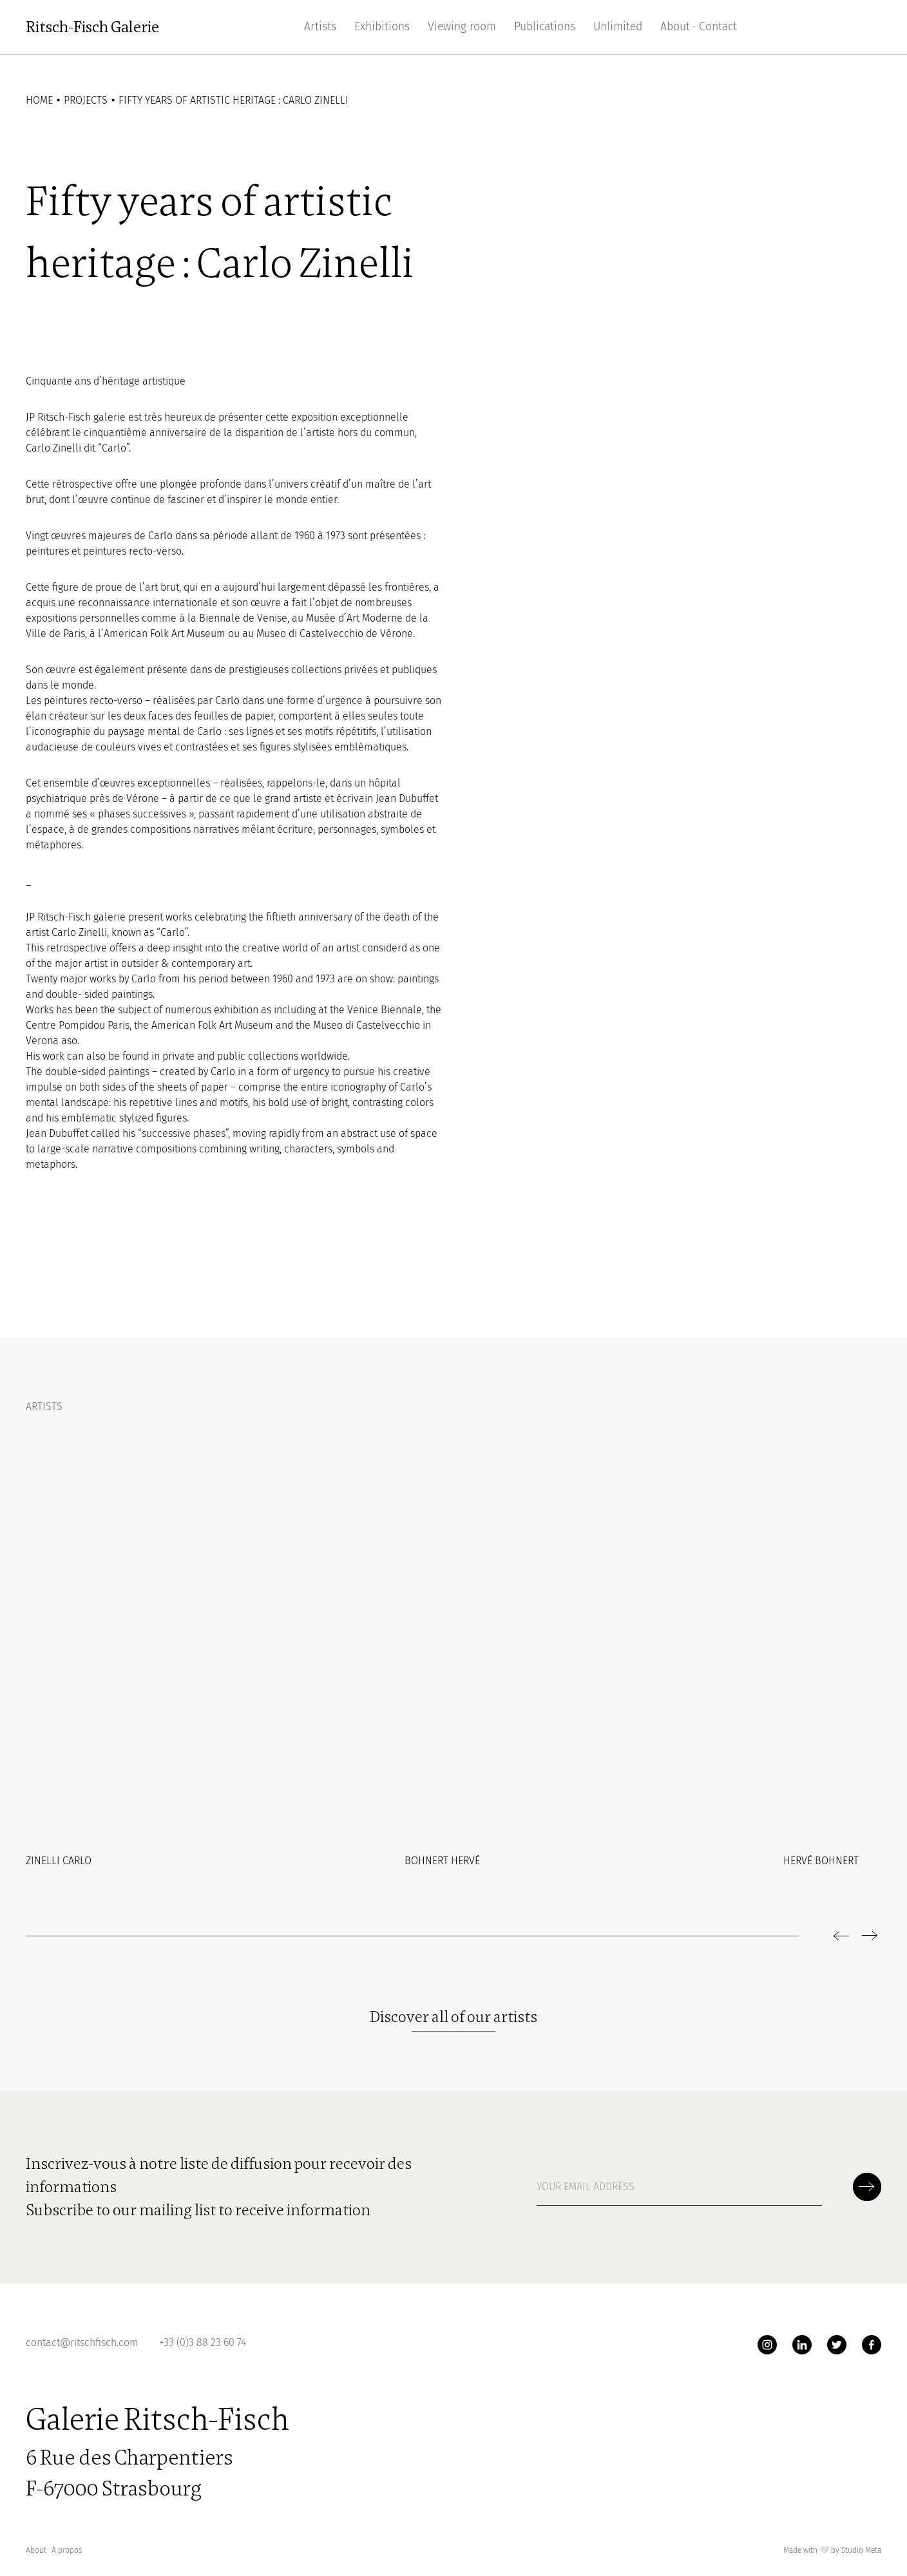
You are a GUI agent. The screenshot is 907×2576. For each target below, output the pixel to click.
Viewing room (462, 26)
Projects (86, 100)
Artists (320, 26)
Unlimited (617, 26)
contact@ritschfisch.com (82, 2342)
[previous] (842, 1935)
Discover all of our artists (453, 2017)
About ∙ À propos (54, 2550)
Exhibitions (382, 26)
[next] (868, 1935)
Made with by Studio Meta (832, 2550)
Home (39, 100)
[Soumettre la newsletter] (867, 2187)
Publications (544, 26)
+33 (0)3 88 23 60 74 (202, 2342)
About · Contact (698, 26)
